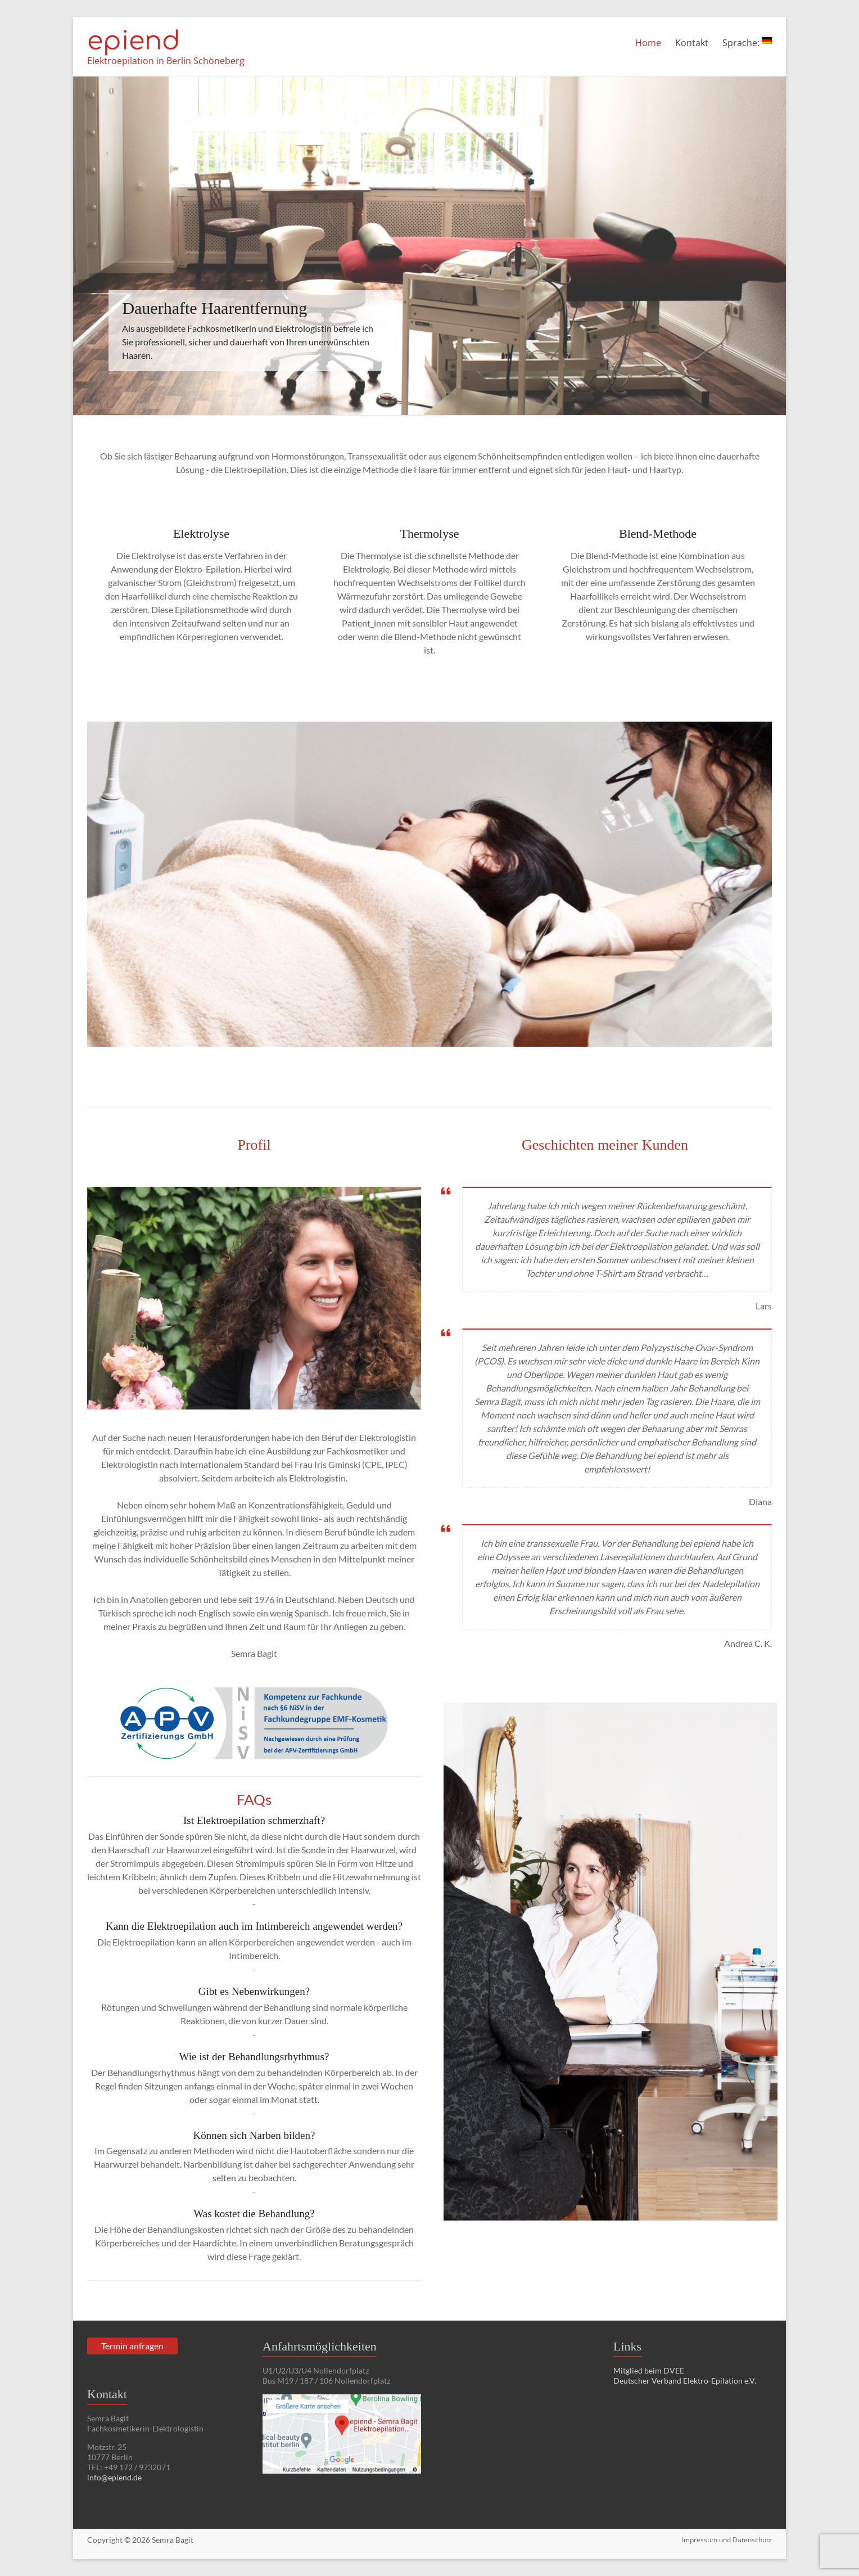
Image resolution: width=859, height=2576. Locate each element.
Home (648, 43)
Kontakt (691, 43)
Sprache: (747, 43)
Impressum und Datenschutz (727, 2540)
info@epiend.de (114, 2477)
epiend (133, 41)
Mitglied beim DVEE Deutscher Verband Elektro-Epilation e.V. (684, 2375)
